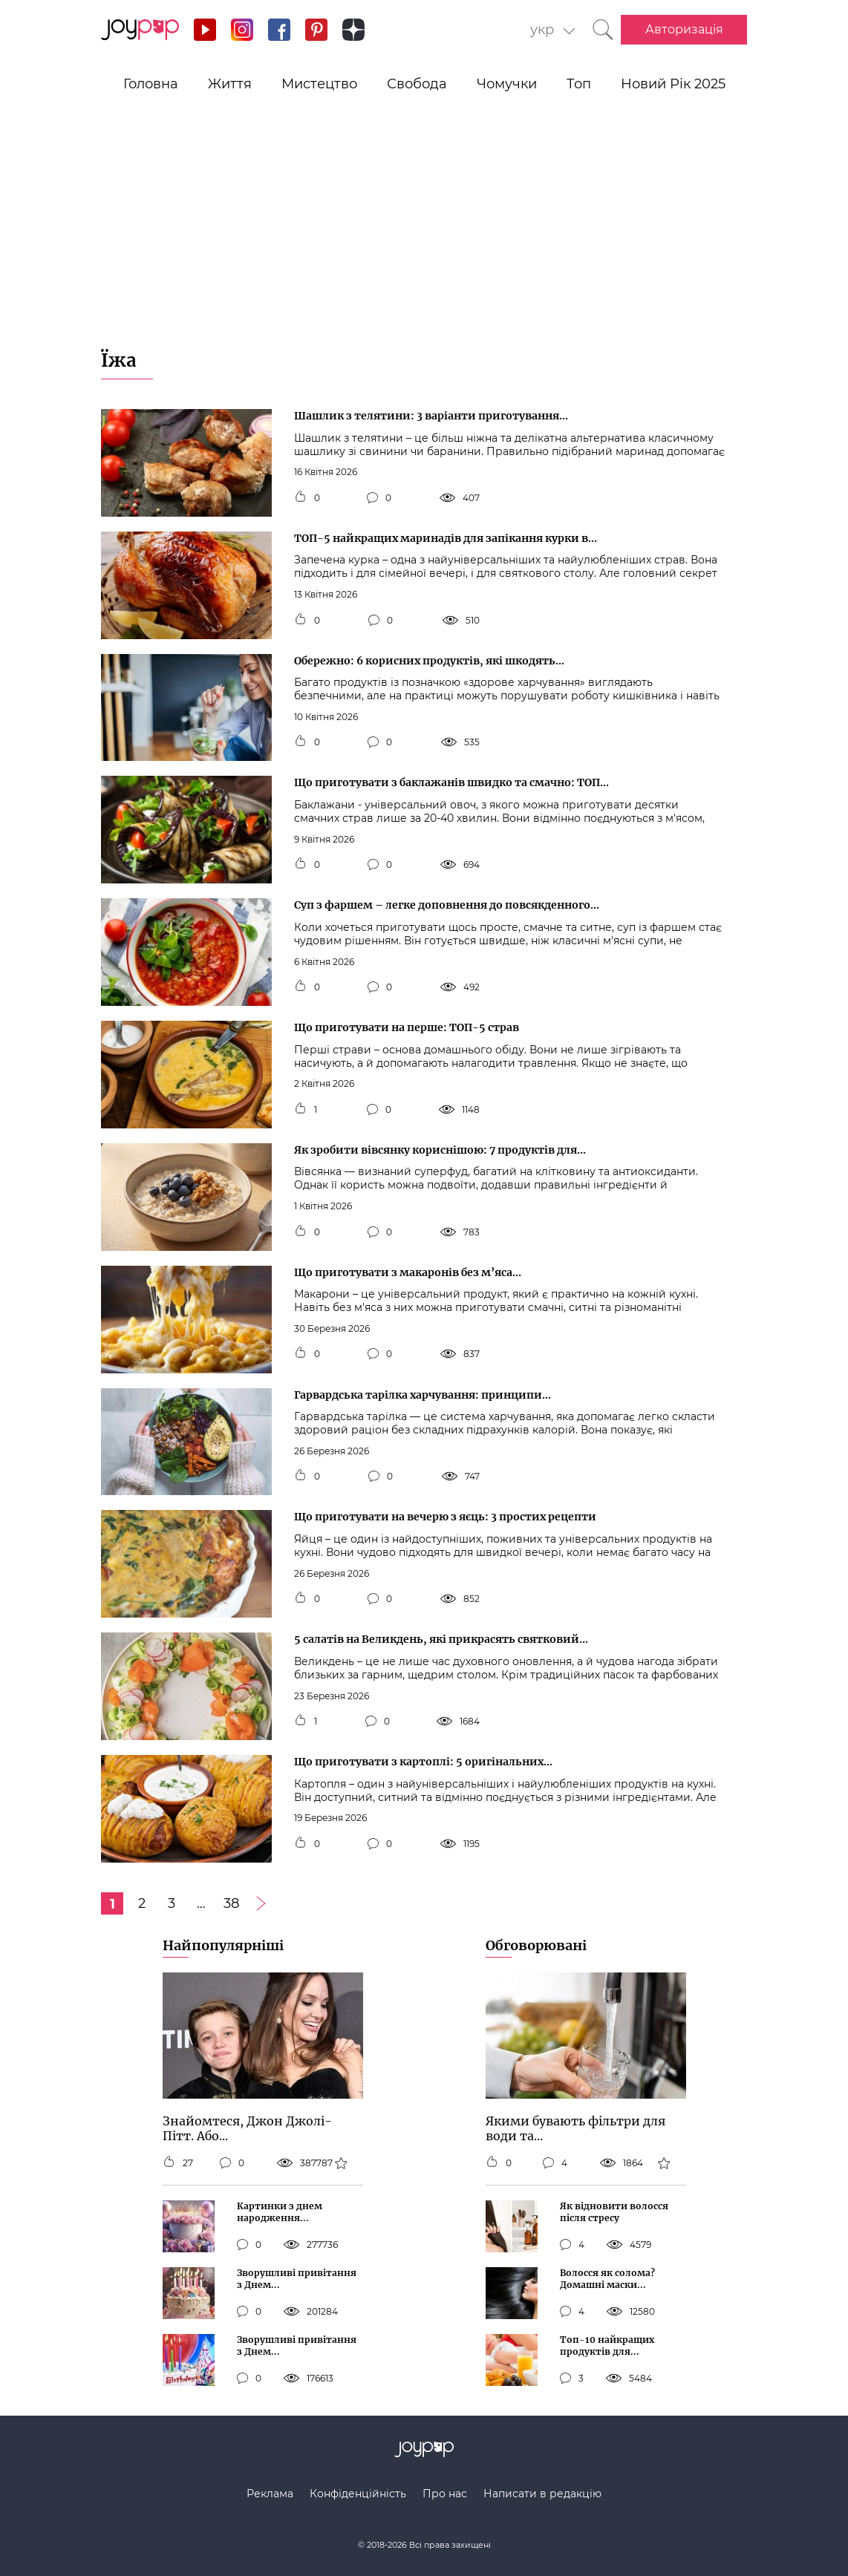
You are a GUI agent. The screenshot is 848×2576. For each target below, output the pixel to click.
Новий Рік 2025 (673, 84)
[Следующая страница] (260, 1903)
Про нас (445, 2493)
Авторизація (684, 29)
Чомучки (507, 84)
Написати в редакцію (542, 2493)
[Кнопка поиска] (603, 29)
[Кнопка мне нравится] (300, 498)
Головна (150, 84)
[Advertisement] (424, 237)
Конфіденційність (358, 2493)
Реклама (270, 2493)
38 (231, 1903)
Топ (579, 84)
